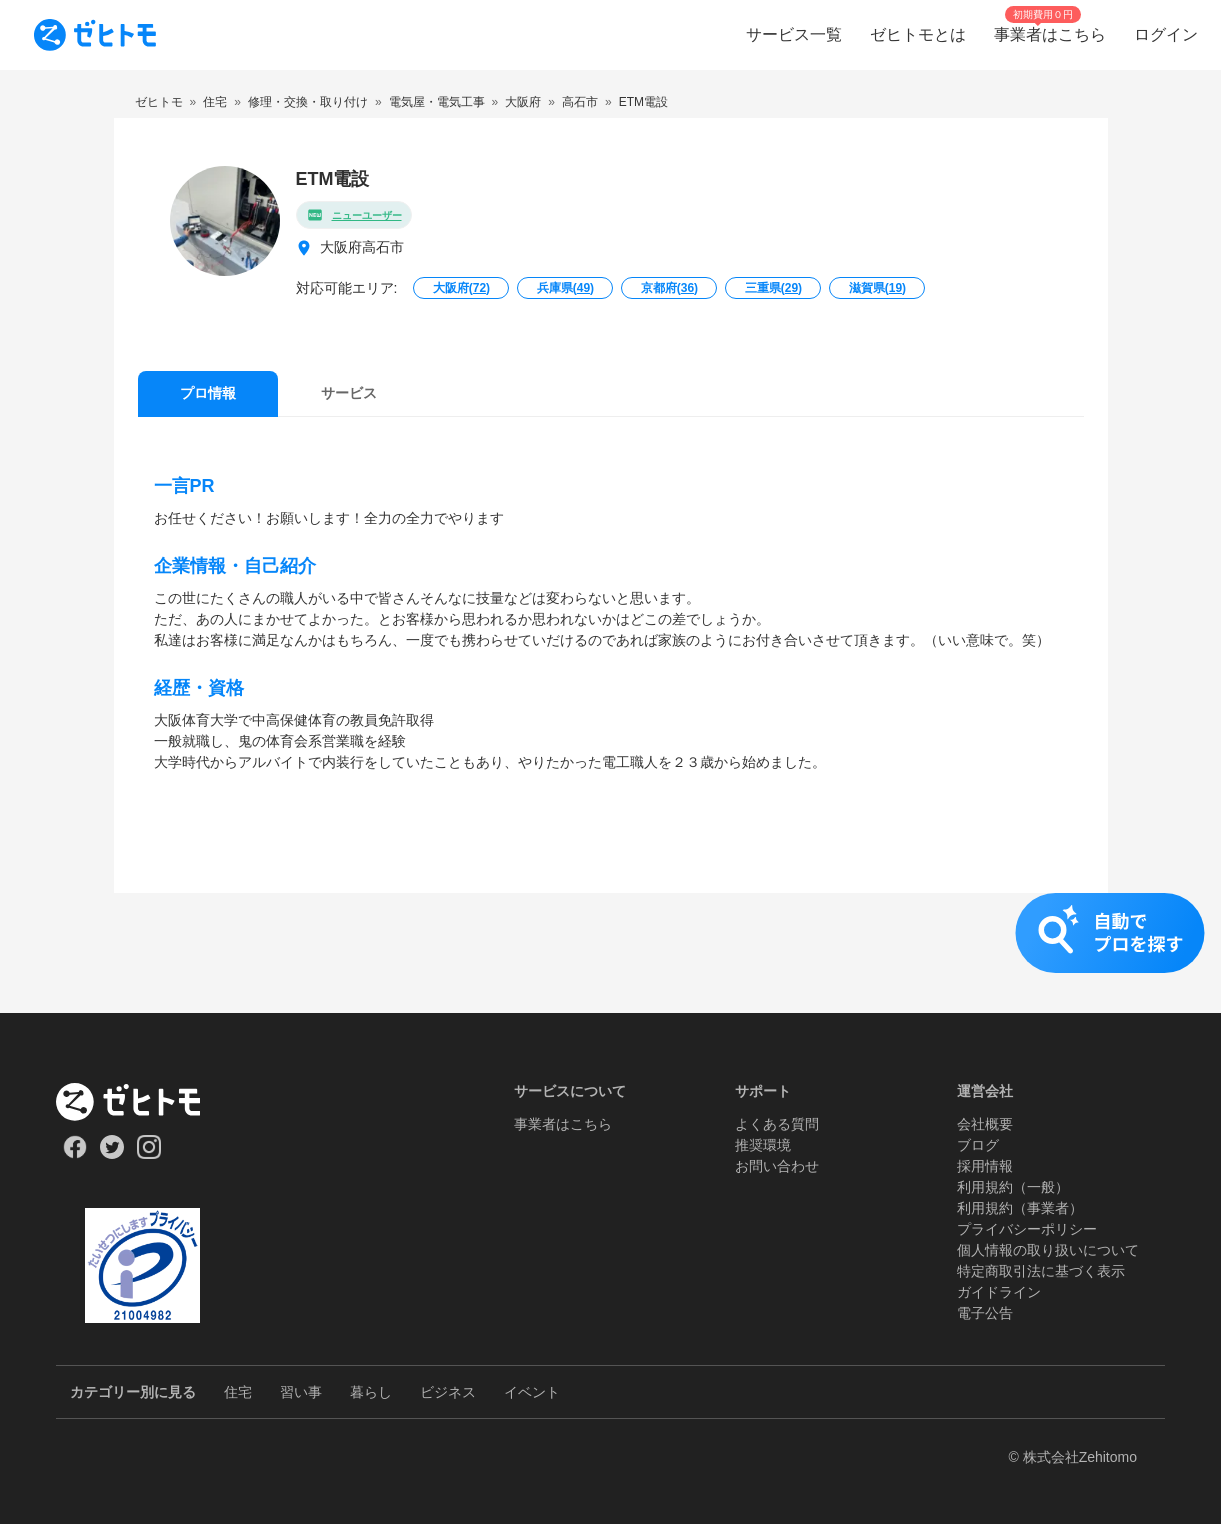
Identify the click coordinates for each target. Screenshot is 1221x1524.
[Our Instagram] (149, 1154)
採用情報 (985, 1166)
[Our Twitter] (111, 1154)
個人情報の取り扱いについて (1048, 1250)
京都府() (669, 288)
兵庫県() (565, 288)
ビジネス (448, 1392)
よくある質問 (777, 1124)
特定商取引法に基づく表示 (1041, 1271)
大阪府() (461, 288)
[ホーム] (142, 1102)
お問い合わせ (777, 1166)
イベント (532, 1392)
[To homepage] (95, 35)
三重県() (773, 288)
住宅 (238, 1392)
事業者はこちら (563, 1124)
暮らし (371, 1392)
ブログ (978, 1145)
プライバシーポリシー (1027, 1229)
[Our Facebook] (74, 1154)
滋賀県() (877, 288)
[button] (610, 953)
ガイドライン (999, 1292)
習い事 (301, 1392)
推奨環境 (763, 1145)
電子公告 (985, 1313)
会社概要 (985, 1124)
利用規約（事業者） (1020, 1208)
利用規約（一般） (1013, 1187)
